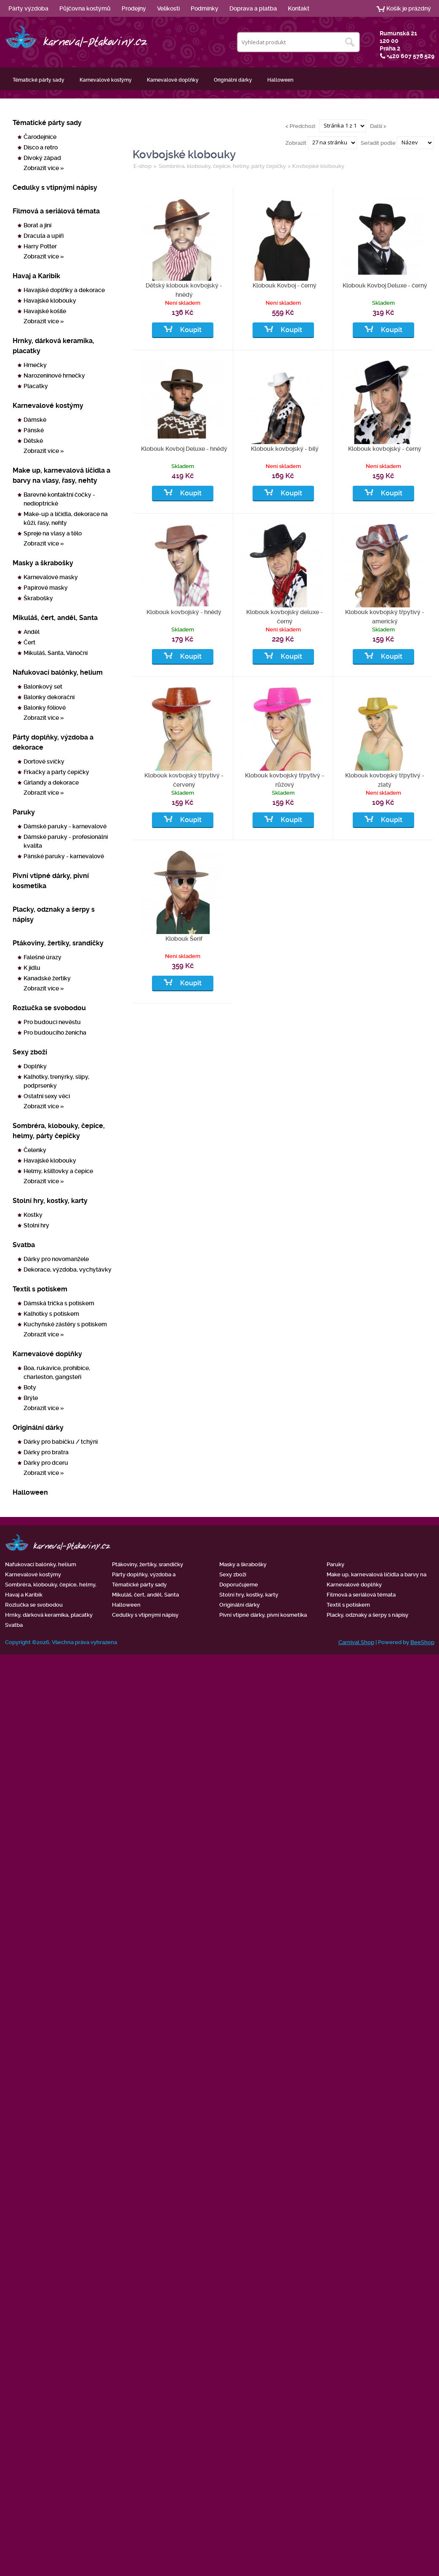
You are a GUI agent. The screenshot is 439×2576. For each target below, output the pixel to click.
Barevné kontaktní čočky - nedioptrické (59, 499)
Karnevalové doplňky (173, 80)
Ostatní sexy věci (47, 1096)
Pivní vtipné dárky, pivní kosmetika (51, 881)
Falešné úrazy (42, 957)
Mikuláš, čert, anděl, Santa (55, 618)
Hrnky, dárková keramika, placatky (53, 346)
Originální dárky (233, 80)
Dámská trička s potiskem (59, 1303)
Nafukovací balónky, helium (58, 672)
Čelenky (35, 1150)
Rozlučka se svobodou (49, 1008)
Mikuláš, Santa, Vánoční (56, 652)
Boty (30, 1387)
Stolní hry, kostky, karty (50, 1201)
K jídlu (32, 967)
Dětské (33, 440)
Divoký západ (42, 157)
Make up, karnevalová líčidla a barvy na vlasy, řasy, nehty (61, 475)
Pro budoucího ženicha (55, 1032)
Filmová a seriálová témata (56, 211)
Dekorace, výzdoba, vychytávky (68, 1269)
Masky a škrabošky (43, 563)
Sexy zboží (30, 1052)
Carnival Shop (356, 1642)
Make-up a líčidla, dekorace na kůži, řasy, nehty (66, 518)
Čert (29, 642)
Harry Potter (40, 246)
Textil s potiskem (40, 1289)
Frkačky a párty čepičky (56, 772)
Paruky (24, 812)
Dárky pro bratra (46, 1452)
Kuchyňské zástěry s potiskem (65, 1324)
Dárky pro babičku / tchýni (61, 1441)
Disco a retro (41, 147)
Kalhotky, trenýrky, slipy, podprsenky (56, 1081)
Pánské (34, 430)
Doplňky (35, 1066)
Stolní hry (36, 1225)
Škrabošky (38, 598)
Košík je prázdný (408, 8)
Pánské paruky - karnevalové (64, 856)
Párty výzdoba (28, 8)
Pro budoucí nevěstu (52, 1022)
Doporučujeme (238, 1584)
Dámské (35, 419)
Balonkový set (43, 686)
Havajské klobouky (50, 300)
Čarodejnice (40, 136)
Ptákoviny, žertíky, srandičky (58, 943)
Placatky (36, 386)
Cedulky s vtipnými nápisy (55, 188)
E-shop (142, 166)
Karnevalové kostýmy (106, 80)
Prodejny (134, 8)
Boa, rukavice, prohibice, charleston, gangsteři (57, 1372)
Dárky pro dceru (46, 1462)
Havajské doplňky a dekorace (64, 290)
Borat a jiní (37, 225)
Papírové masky (46, 587)
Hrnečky (35, 365)
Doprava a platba (253, 8)
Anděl (32, 631)
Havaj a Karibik (36, 276)
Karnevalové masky (51, 577)
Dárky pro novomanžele (56, 1259)
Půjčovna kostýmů (85, 8)
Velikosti (168, 8)
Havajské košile (45, 311)
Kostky (33, 1214)
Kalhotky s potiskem (51, 1313)
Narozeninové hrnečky (54, 375)
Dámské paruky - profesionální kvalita (66, 841)
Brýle (31, 1397)
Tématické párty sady (38, 80)
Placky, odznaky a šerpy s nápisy (54, 914)
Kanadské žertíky (47, 978)
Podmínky (204, 8)
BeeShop (422, 1642)
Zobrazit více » (44, 168)
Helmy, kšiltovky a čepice (58, 1171)
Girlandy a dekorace (51, 782)
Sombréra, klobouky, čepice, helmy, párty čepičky (59, 1131)
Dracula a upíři (44, 235)
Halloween (280, 80)
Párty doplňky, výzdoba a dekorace (53, 742)
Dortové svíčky (44, 761)
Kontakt (298, 8)
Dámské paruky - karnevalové (65, 826)
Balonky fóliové (45, 707)
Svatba (24, 1245)
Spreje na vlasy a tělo (53, 533)
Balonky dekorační (49, 697)
